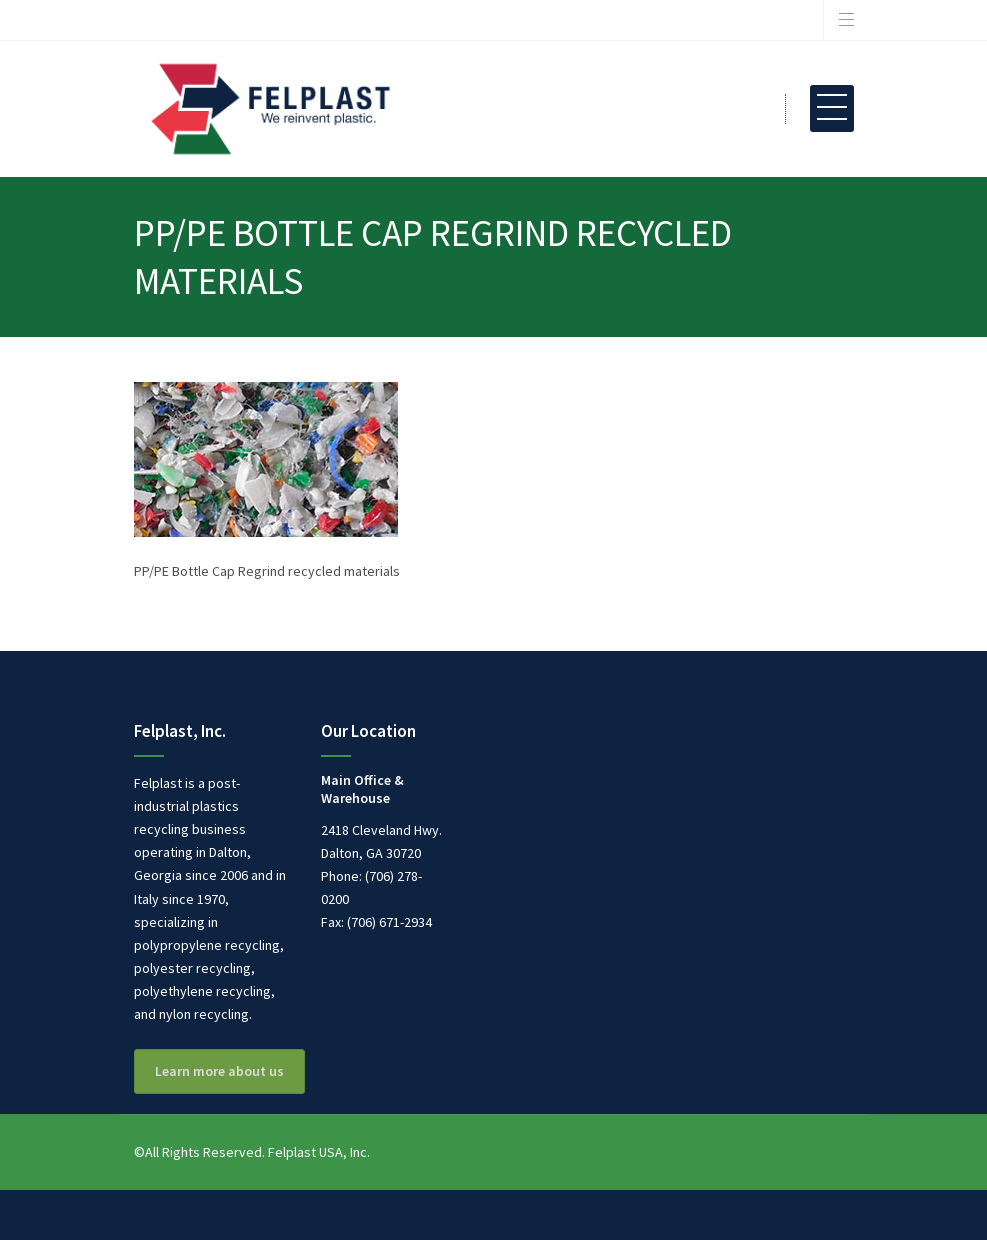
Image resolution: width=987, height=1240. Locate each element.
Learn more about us (219, 1071)
